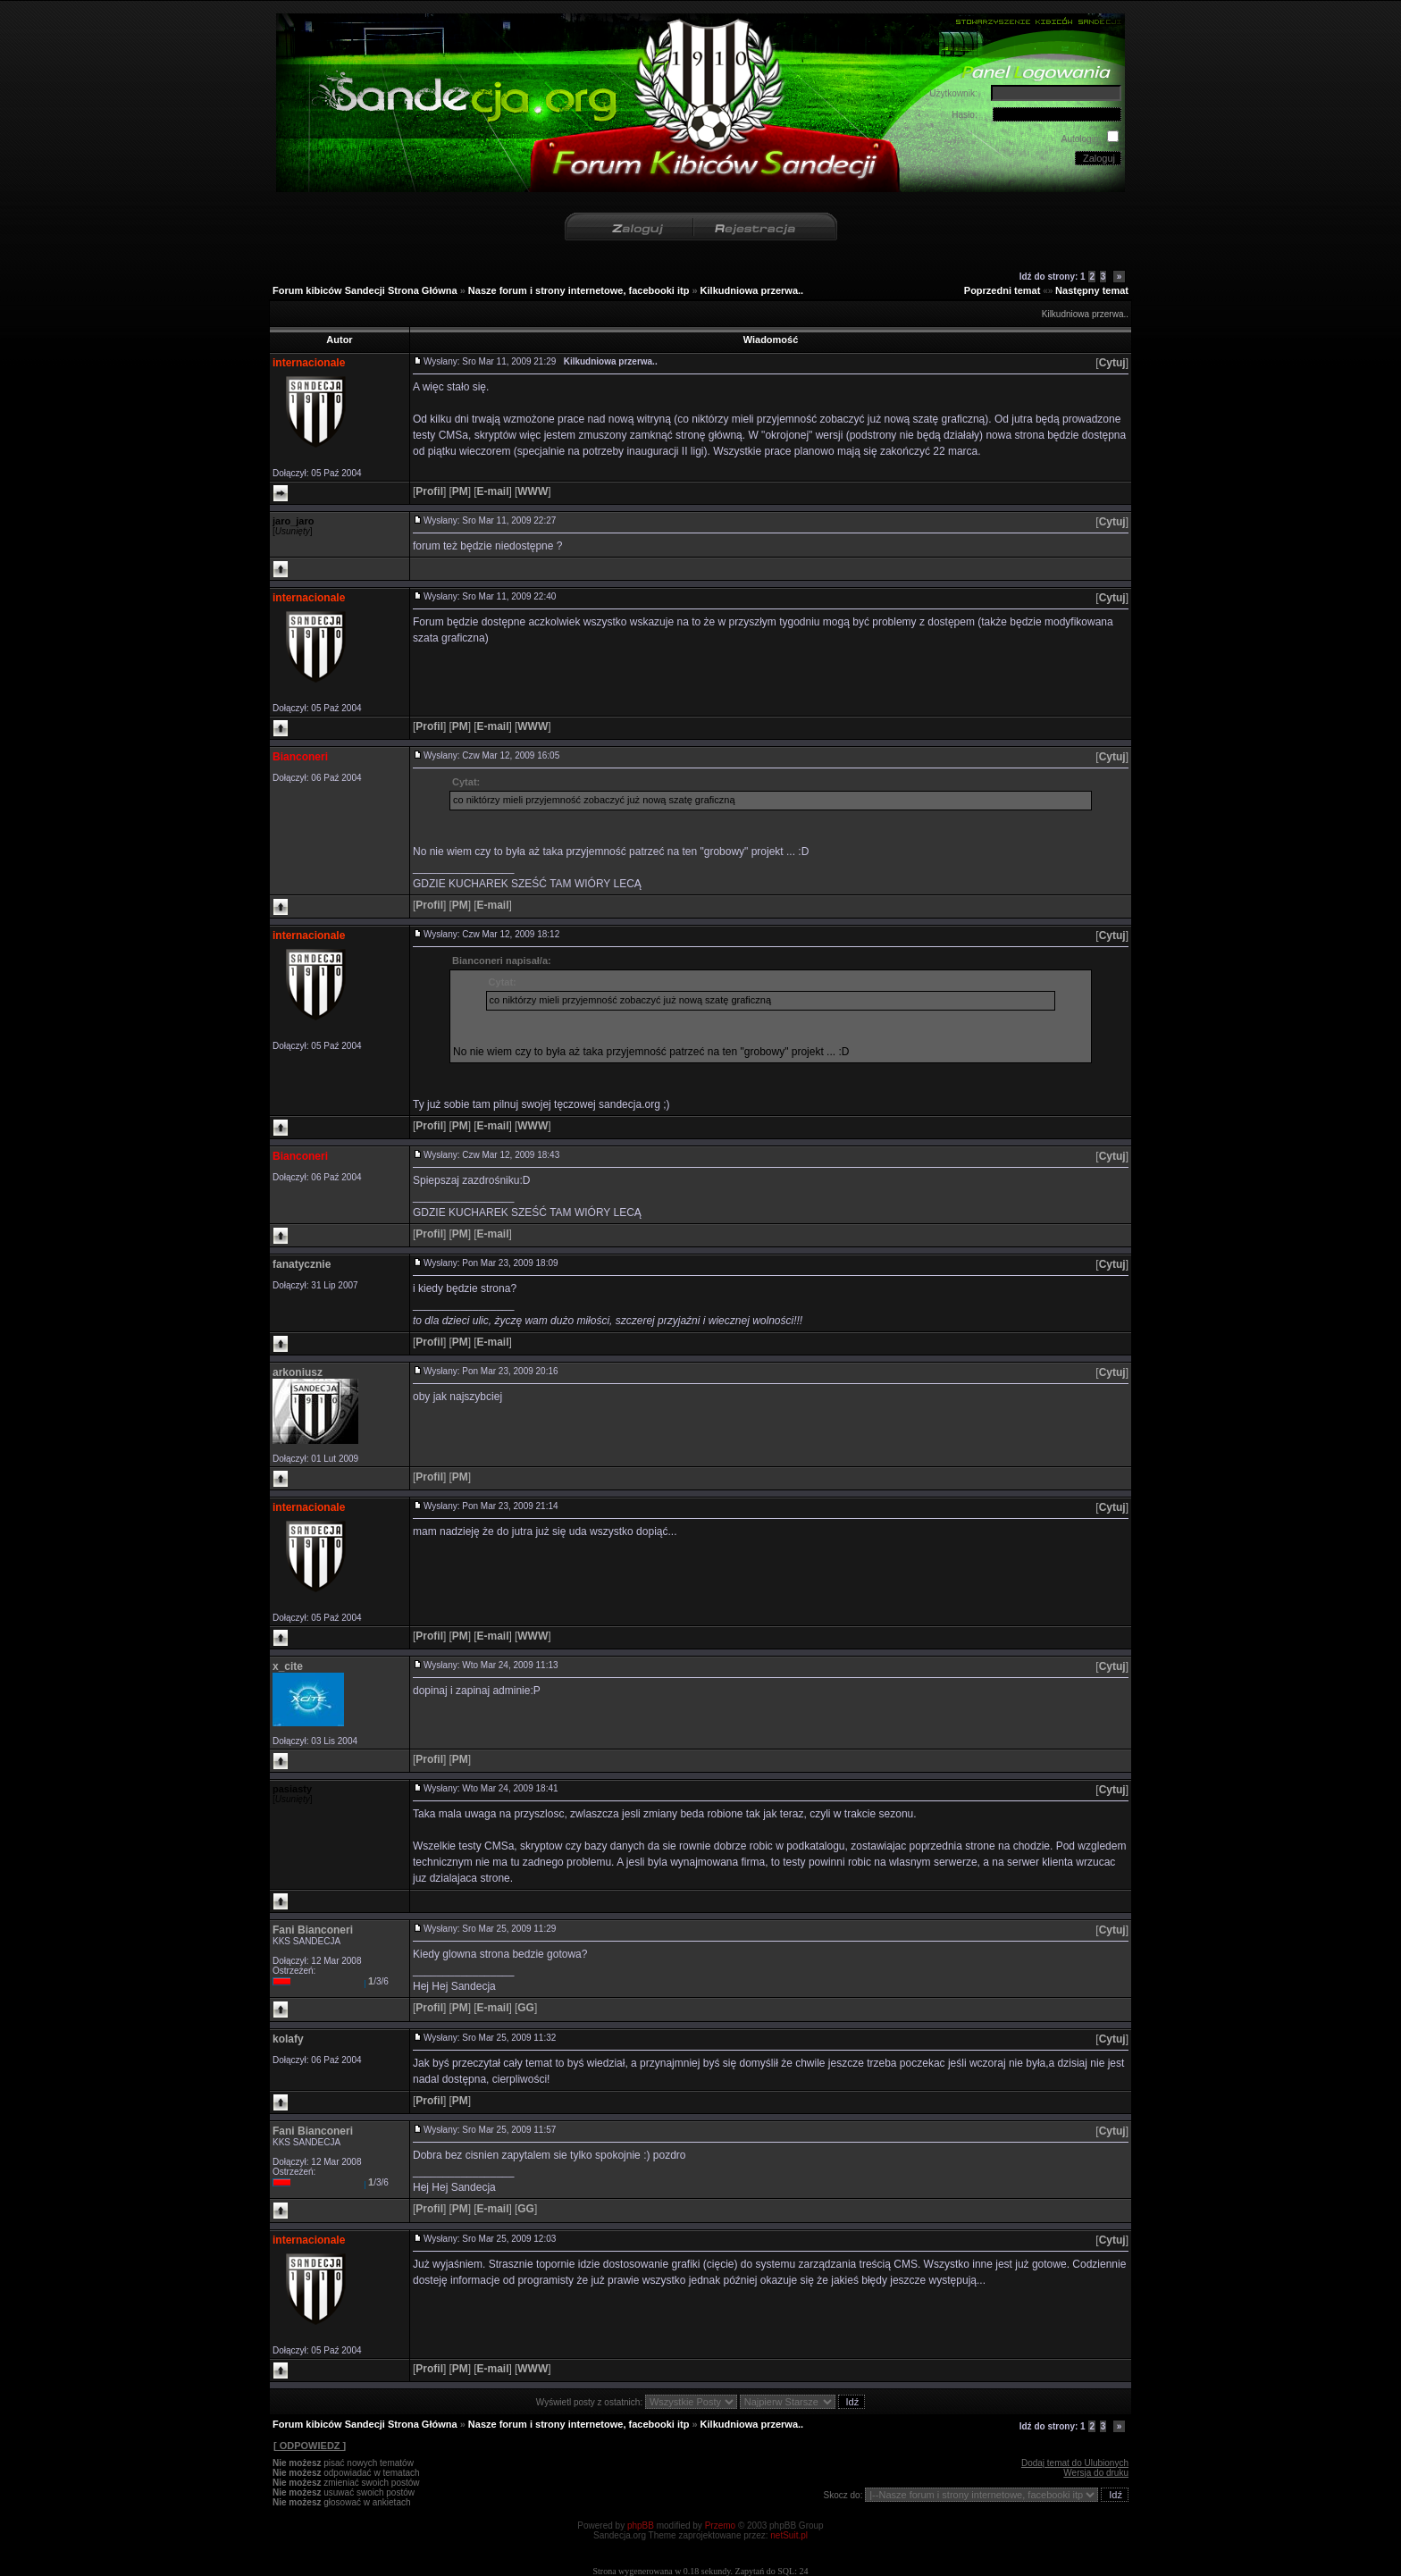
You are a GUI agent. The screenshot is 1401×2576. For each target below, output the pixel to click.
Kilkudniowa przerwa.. (752, 290)
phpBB (640, 2525)
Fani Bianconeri (313, 1930)
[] (1111, 363)
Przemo (720, 2525)
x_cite (288, 1666)
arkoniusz (298, 1372)
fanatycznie (302, 1264)
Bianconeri (300, 757)
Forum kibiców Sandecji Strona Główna (365, 290)
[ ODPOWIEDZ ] (309, 2445)
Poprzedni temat (1002, 290)
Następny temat (1091, 290)
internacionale (309, 363)
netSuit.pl (789, 2535)
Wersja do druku (1095, 2473)
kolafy (288, 2039)
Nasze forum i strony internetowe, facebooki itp (579, 290)
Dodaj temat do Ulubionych (1074, 2463)
